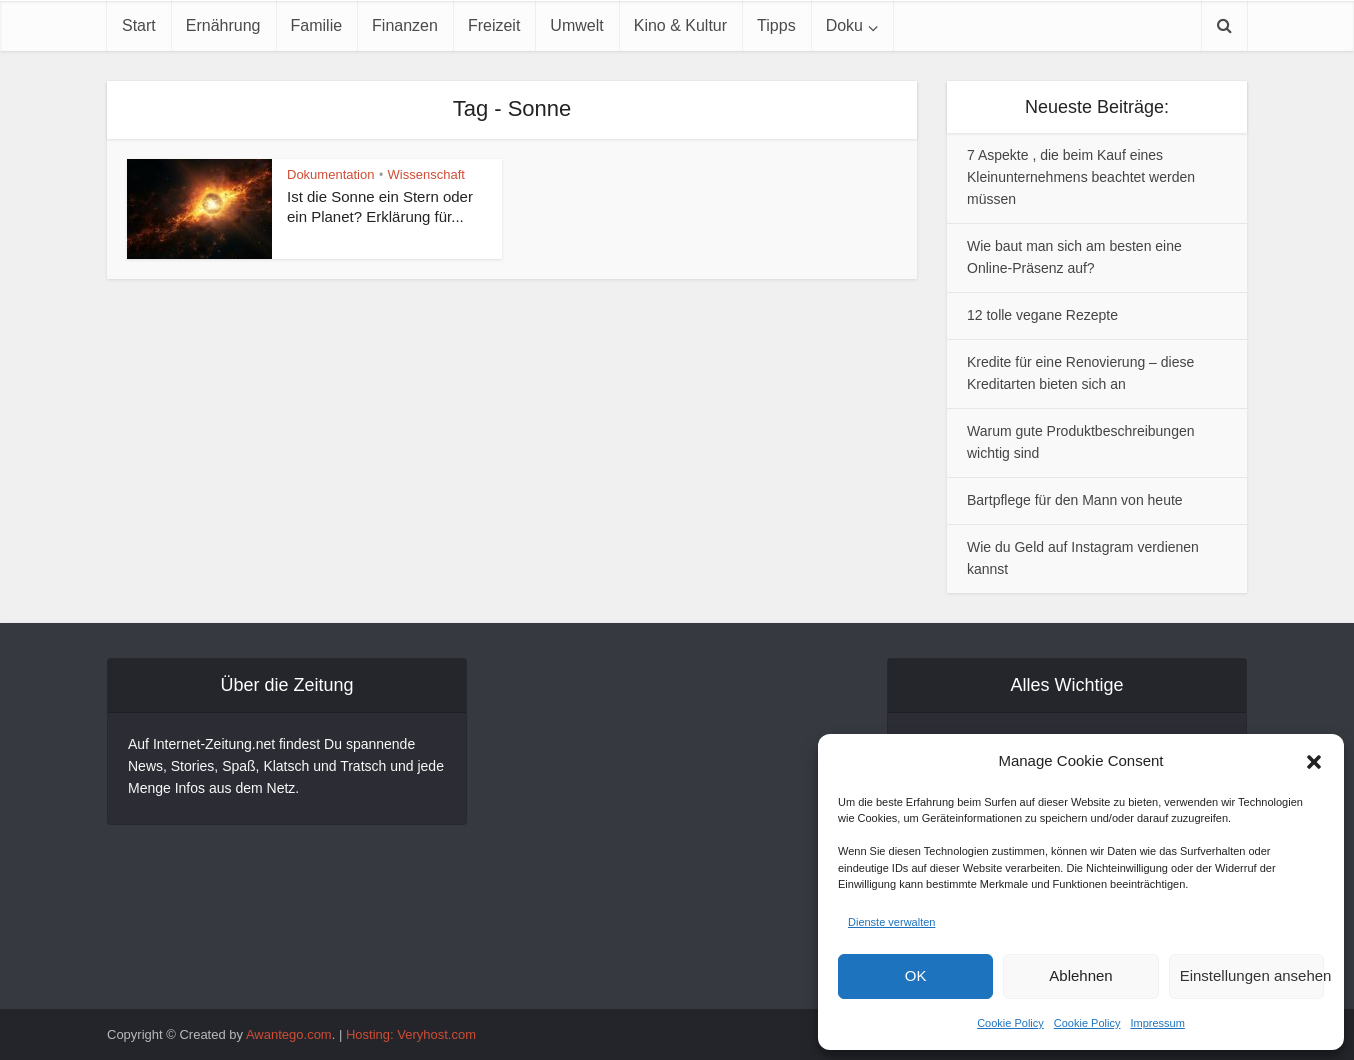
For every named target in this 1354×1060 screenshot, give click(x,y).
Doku (844, 25)
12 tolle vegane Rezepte (1042, 315)
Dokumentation (330, 174)
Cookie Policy (1010, 1023)
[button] (1314, 762)
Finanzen (405, 25)
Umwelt (576, 25)
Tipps (776, 25)
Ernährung (223, 25)
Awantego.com (289, 1034)
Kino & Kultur (680, 25)
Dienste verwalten (891, 922)
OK (916, 975)
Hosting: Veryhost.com (411, 1034)
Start (139, 25)
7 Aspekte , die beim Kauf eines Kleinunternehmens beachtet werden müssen (1081, 177)
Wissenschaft (426, 174)
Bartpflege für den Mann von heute (1075, 500)
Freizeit (494, 25)
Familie (317, 25)
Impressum (1157, 1023)
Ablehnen (1080, 975)
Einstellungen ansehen (1252, 975)
